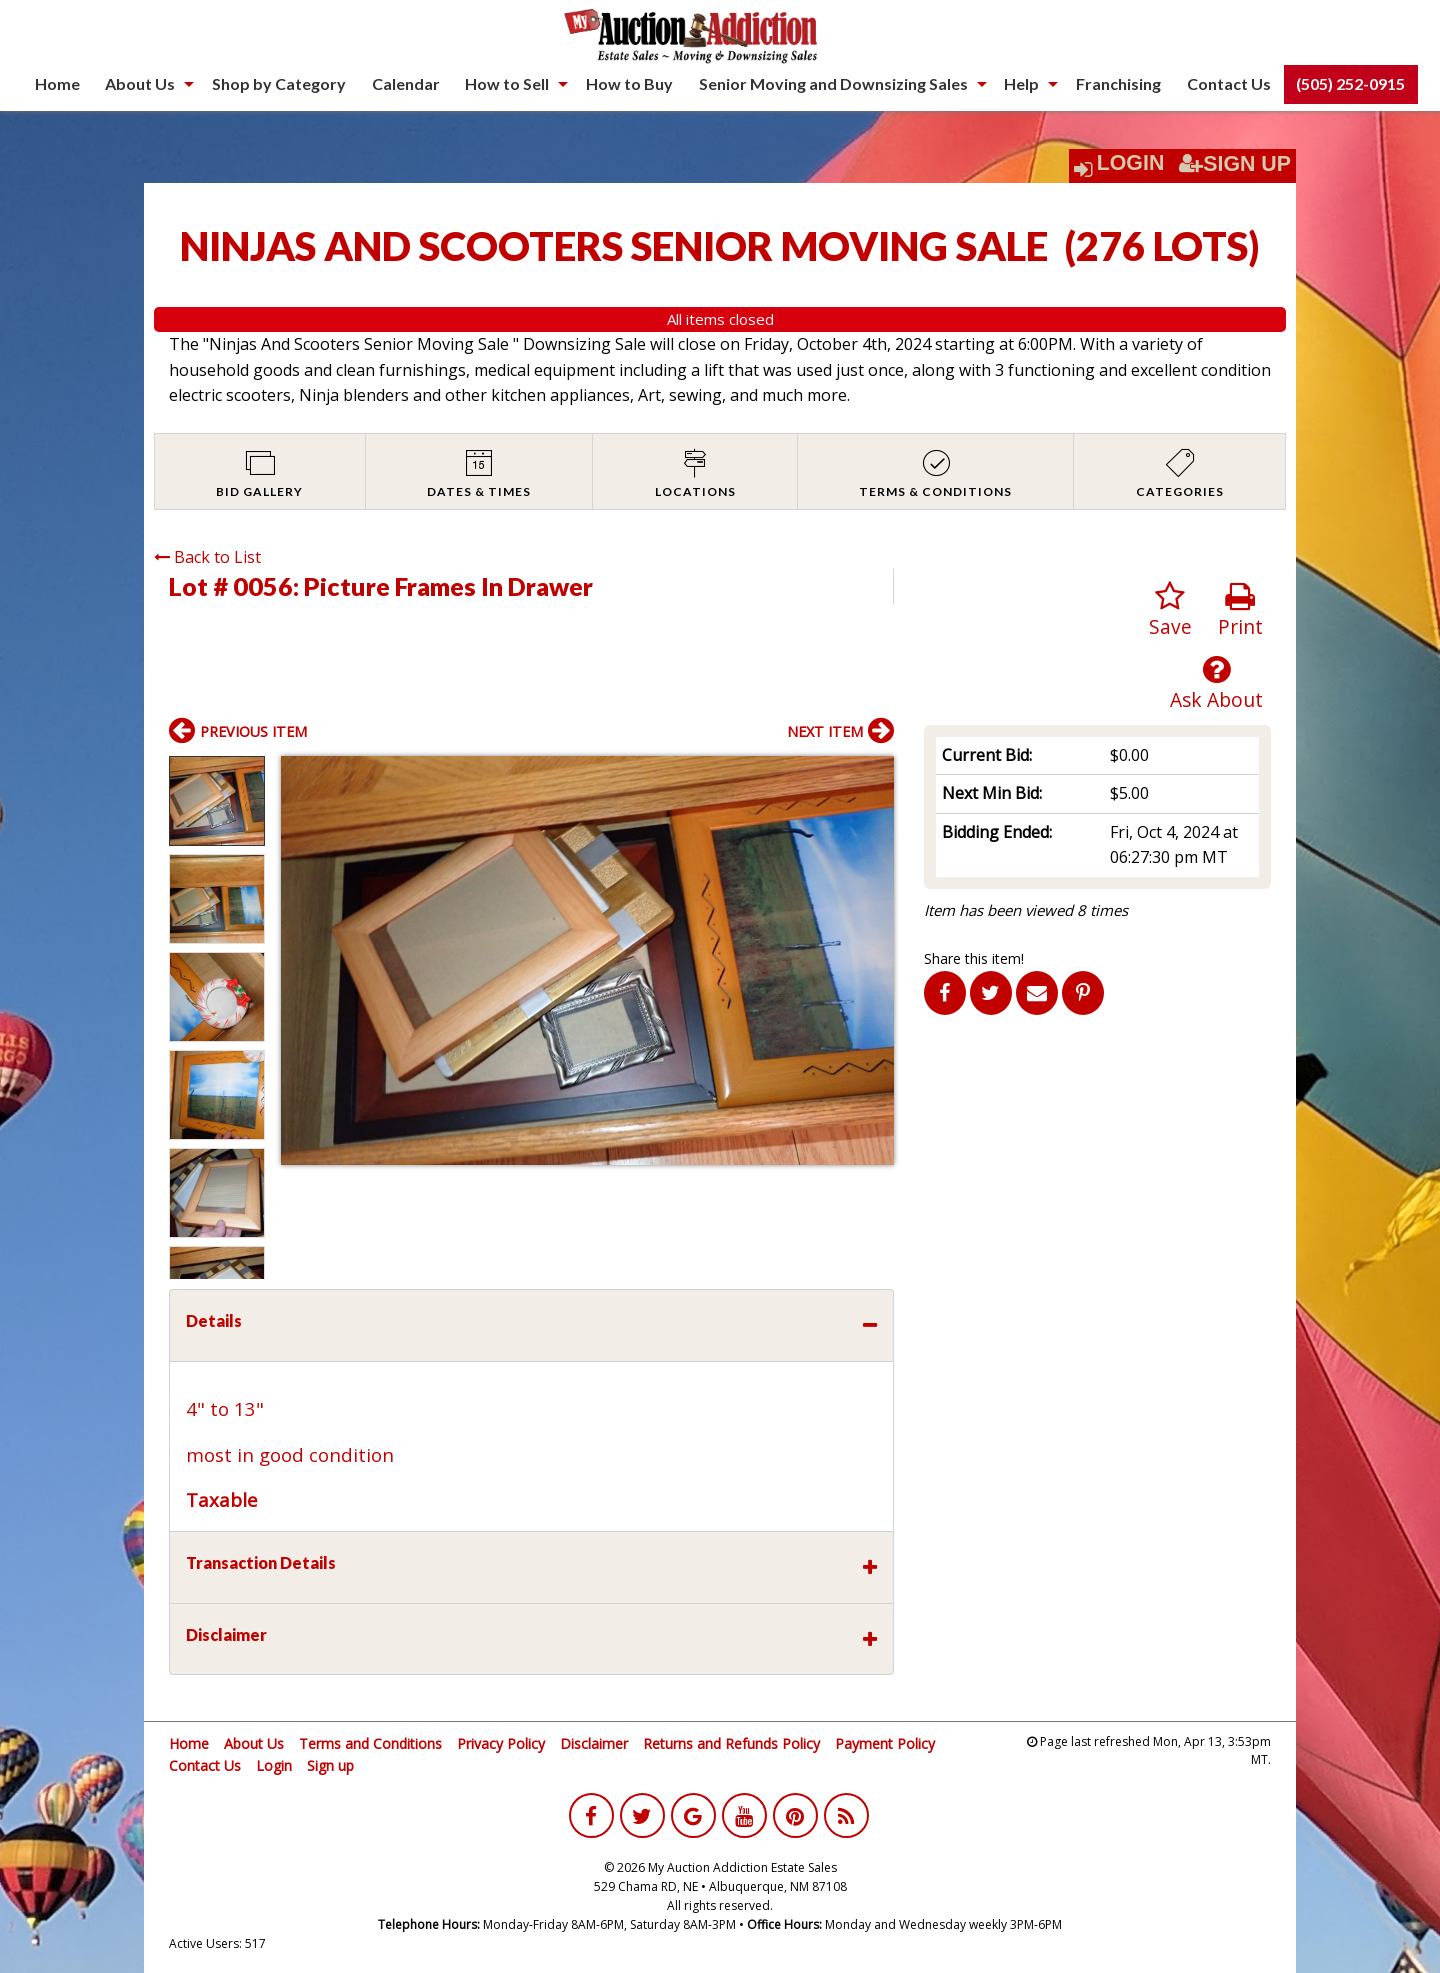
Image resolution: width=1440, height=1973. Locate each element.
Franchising (1118, 83)
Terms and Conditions (370, 1743)
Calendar (406, 83)
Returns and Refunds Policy (731, 1743)
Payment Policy (885, 1743)
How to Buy (629, 83)
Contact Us (1229, 83)
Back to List (207, 557)
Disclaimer (594, 1743)
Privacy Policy (501, 1743)
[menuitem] (57, 84)
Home (57, 83)
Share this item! (974, 958)
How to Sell (507, 83)
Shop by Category (279, 83)
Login (1131, 163)
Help (1021, 83)
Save (1170, 610)
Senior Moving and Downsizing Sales (833, 83)
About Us (140, 83)
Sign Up (1235, 164)
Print (1240, 610)
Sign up (330, 1765)
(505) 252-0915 (1350, 83)
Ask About (1216, 683)
